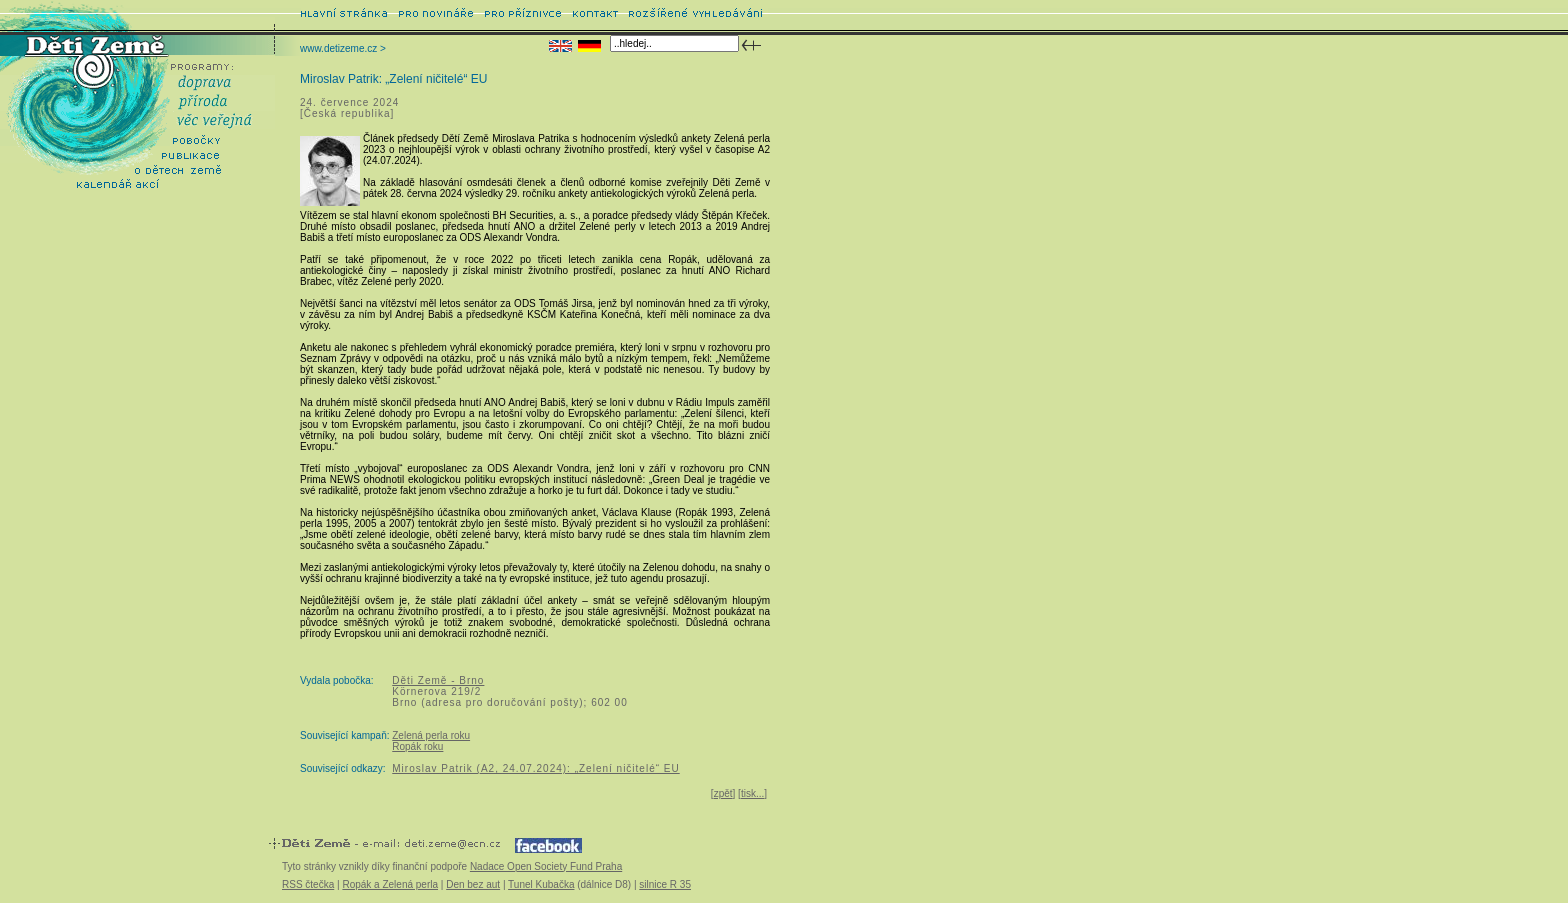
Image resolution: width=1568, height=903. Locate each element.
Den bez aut (473, 884)
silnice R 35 (665, 884)
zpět (723, 793)
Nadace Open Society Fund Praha (546, 866)
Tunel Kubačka (541, 884)
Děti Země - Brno (438, 680)
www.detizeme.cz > (343, 48)
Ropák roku (417, 746)
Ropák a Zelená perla (390, 884)
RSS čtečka (308, 884)
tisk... (752, 793)
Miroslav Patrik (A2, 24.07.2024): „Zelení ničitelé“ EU (535, 768)
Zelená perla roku (431, 735)
